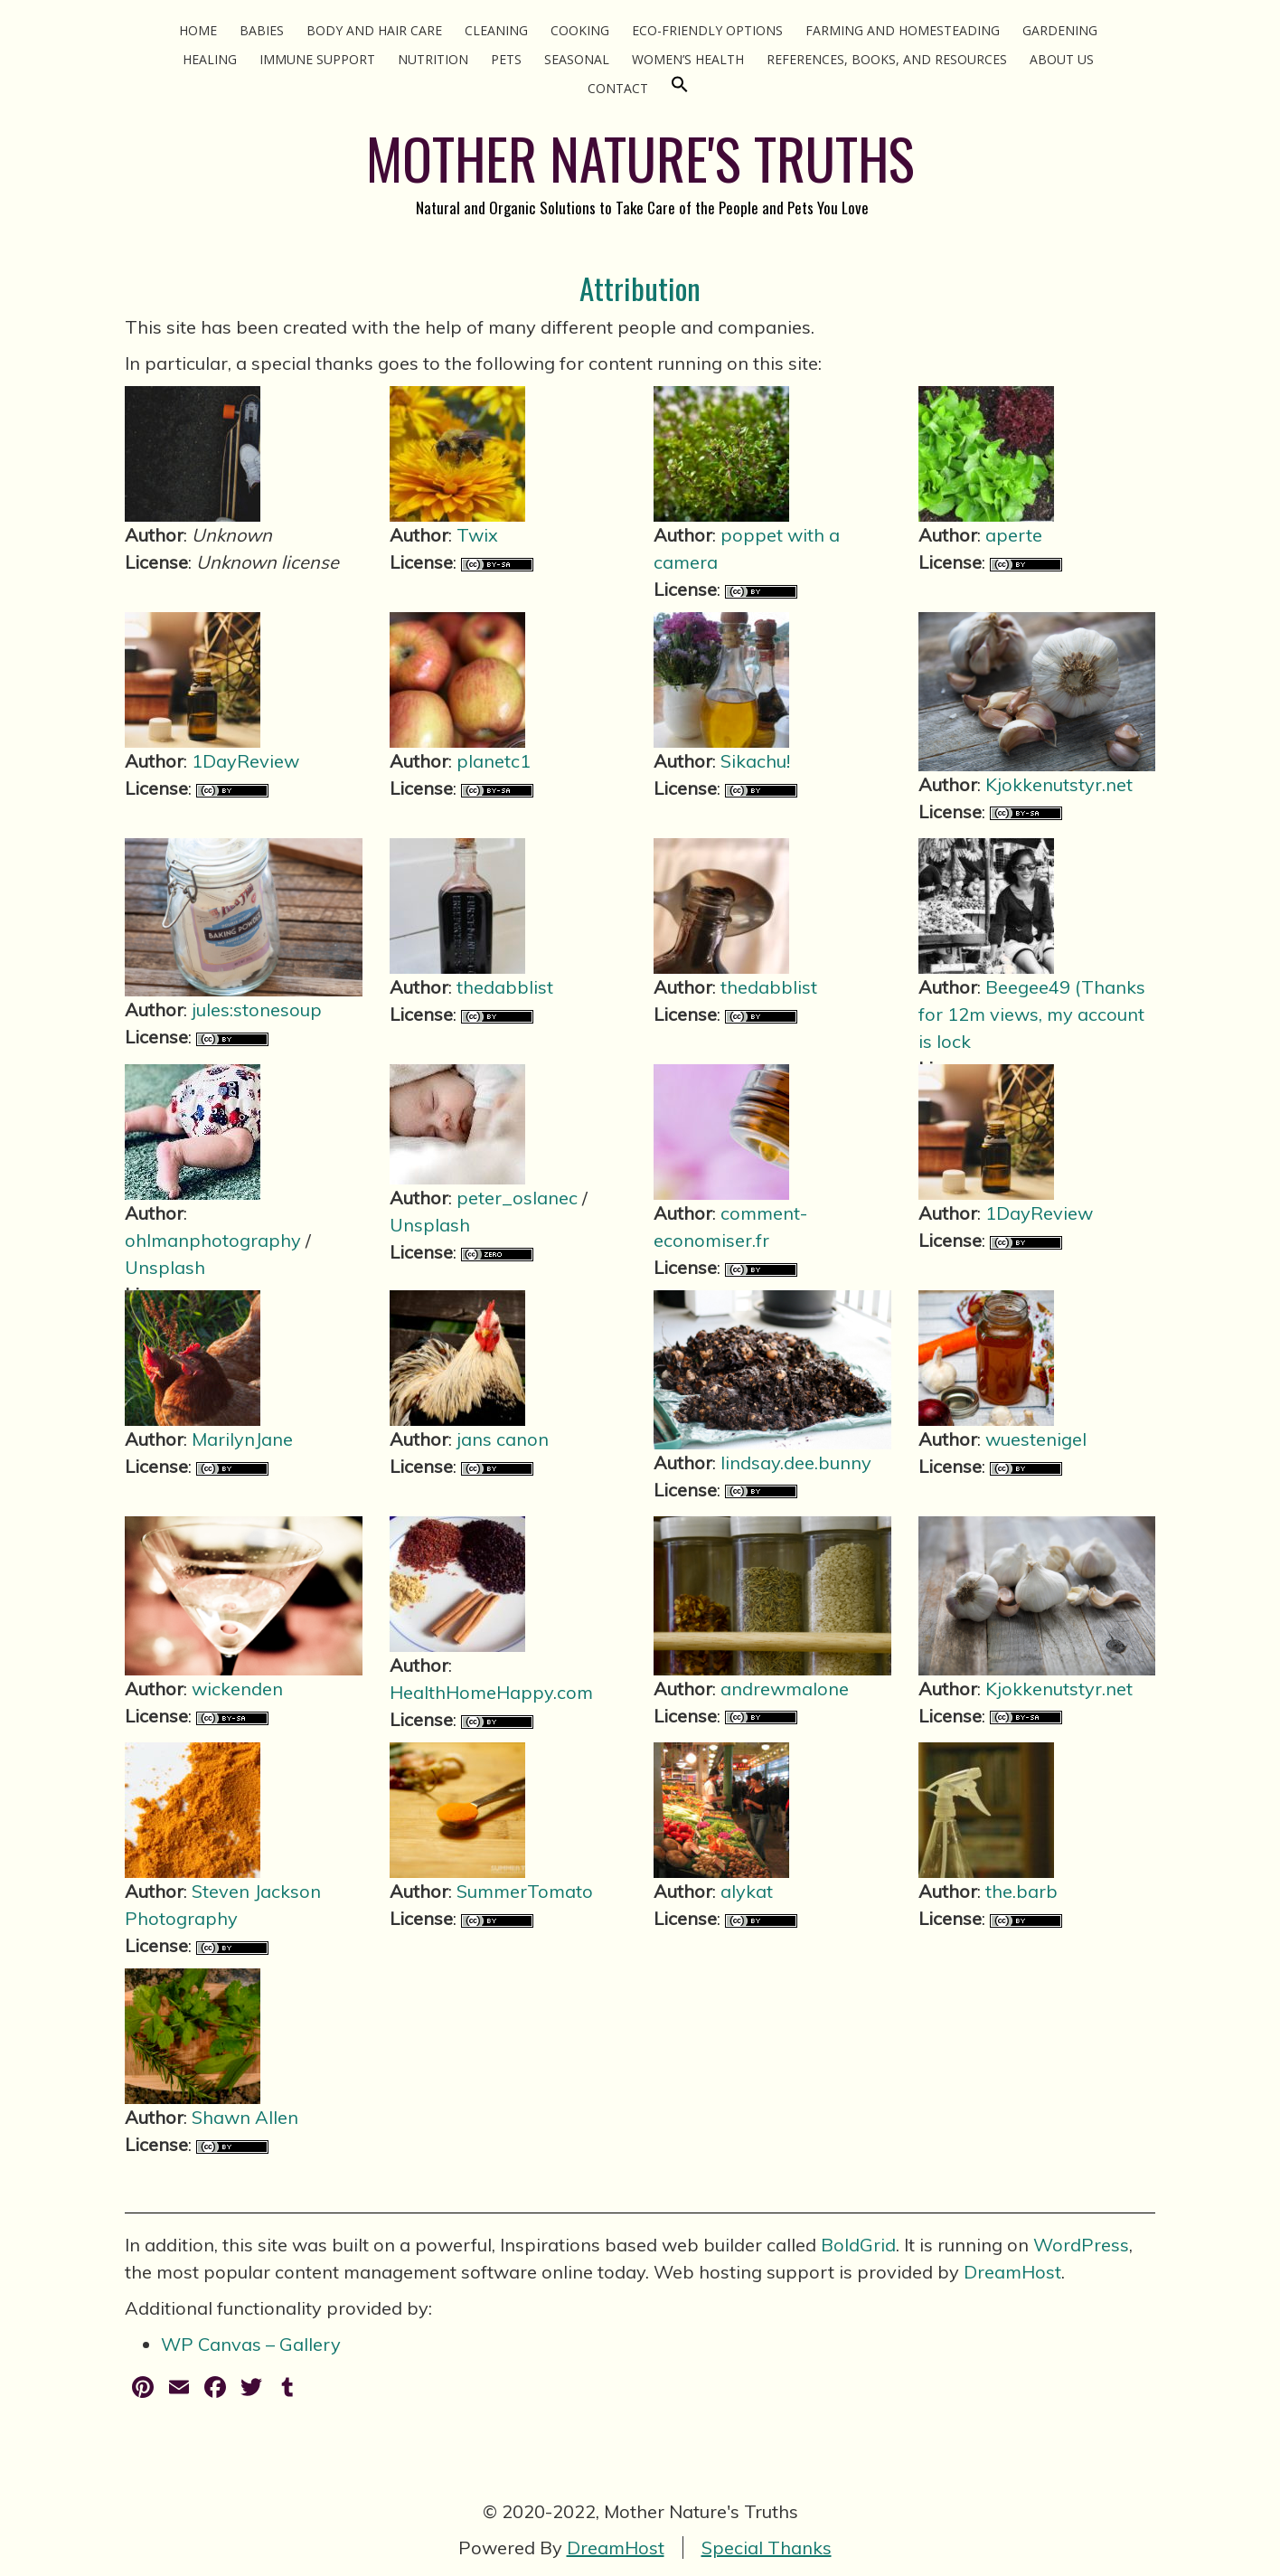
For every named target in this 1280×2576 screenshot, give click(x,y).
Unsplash (165, 1267)
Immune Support (317, 59)
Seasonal (576, 59)
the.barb (1021, 1891)
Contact (618, 88)
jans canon (502, 1439)
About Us (1062, 59)
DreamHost (1012, 2271)
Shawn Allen (245, 2117)
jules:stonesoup (257, 1009)
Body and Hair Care (374, 30)
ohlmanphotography (213, 1240)
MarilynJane (242, 1439)
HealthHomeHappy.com (491, 1692)
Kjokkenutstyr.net (1059, 784)
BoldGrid (858, 2244)
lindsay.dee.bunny (795, 1462)
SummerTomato (524, 1891)
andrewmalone (784, 1688)
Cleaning (496, 30)
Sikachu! (755, 761)
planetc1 (493, 761)
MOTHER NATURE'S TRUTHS (640, 158)
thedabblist (504, 987)
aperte (1013, 535)
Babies (262, 30)
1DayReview (245, 761)
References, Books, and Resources (887, 59)
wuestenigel (1036, 1439)
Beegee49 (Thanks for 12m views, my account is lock (1031, 1014)
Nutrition (433, 59)
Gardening (1059, 30)
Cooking (580, 30)
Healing (210, 59)
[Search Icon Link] (679, 88)
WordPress (1081, 2244)
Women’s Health (688, 59)
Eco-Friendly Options (707, 30)
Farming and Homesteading (902, 30)
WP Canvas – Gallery (251, 2344)
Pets (506, 59)
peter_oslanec (517, 1197)
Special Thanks (766, 2547)
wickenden (237, 1688)
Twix (477, 535)
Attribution (640, 288)
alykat (746, 1891)
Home (198, 30)
